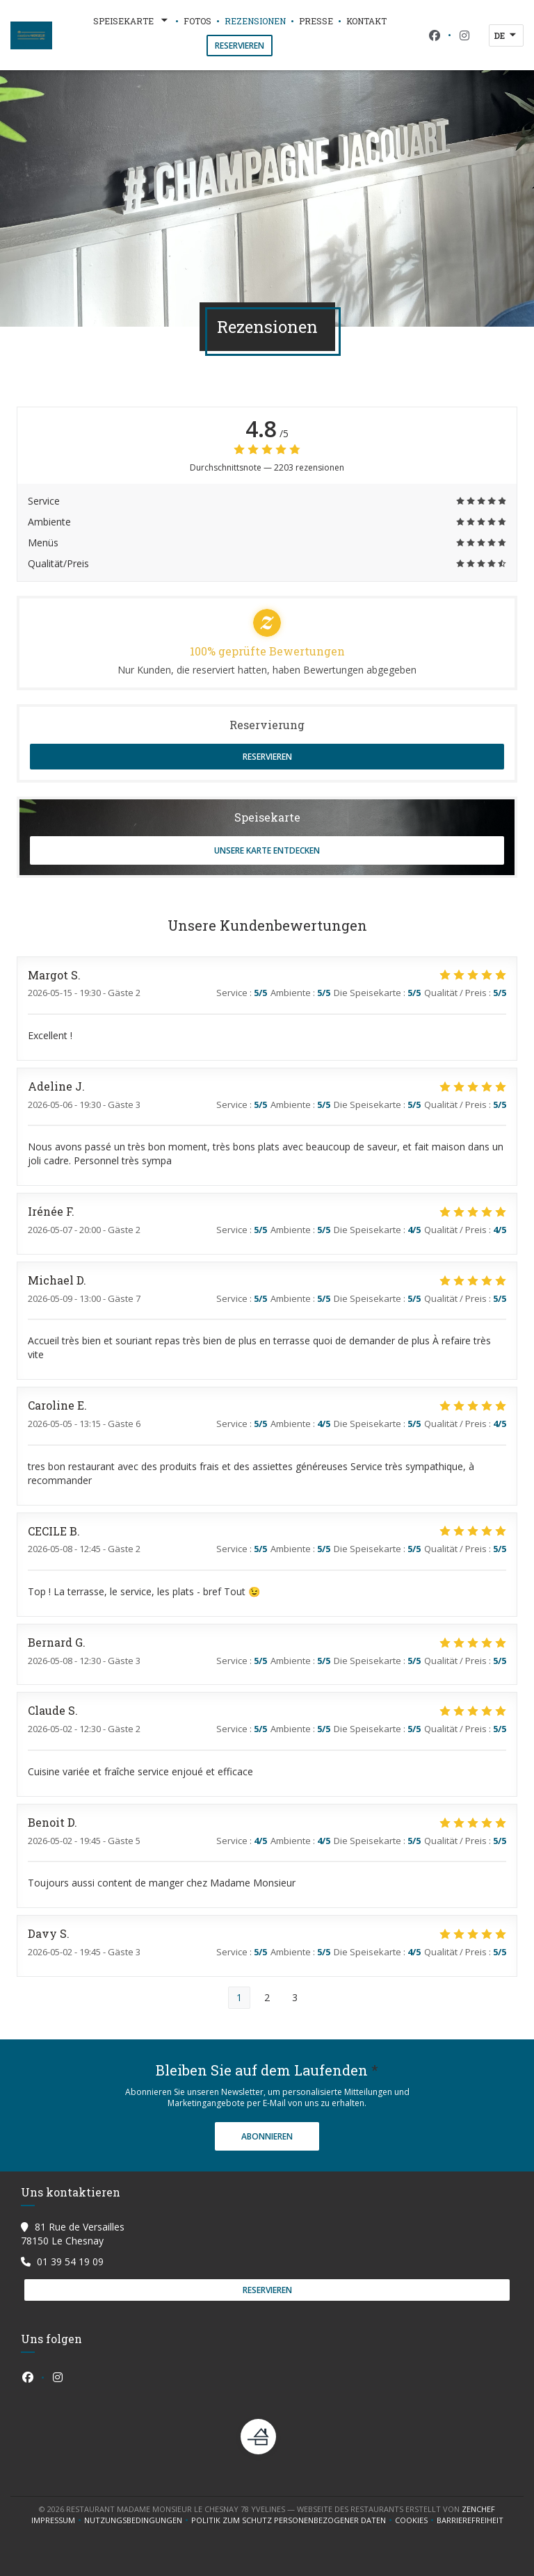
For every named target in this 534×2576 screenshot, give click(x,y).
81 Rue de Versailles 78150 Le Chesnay (72, 2233)
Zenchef (478, 2509)
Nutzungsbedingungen (137, 2520)
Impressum (57, 2520)
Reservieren (239, 45)
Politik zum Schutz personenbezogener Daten (293, 2520)
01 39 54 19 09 (70, 2261)
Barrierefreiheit (470, 2520)
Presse (316, 20)
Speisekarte (131, 21)
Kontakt (366, 20)
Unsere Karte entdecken (267, 850)
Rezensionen (255, 20)
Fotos (197, 20)
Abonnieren (267, 2136)
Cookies (416, 2520)
